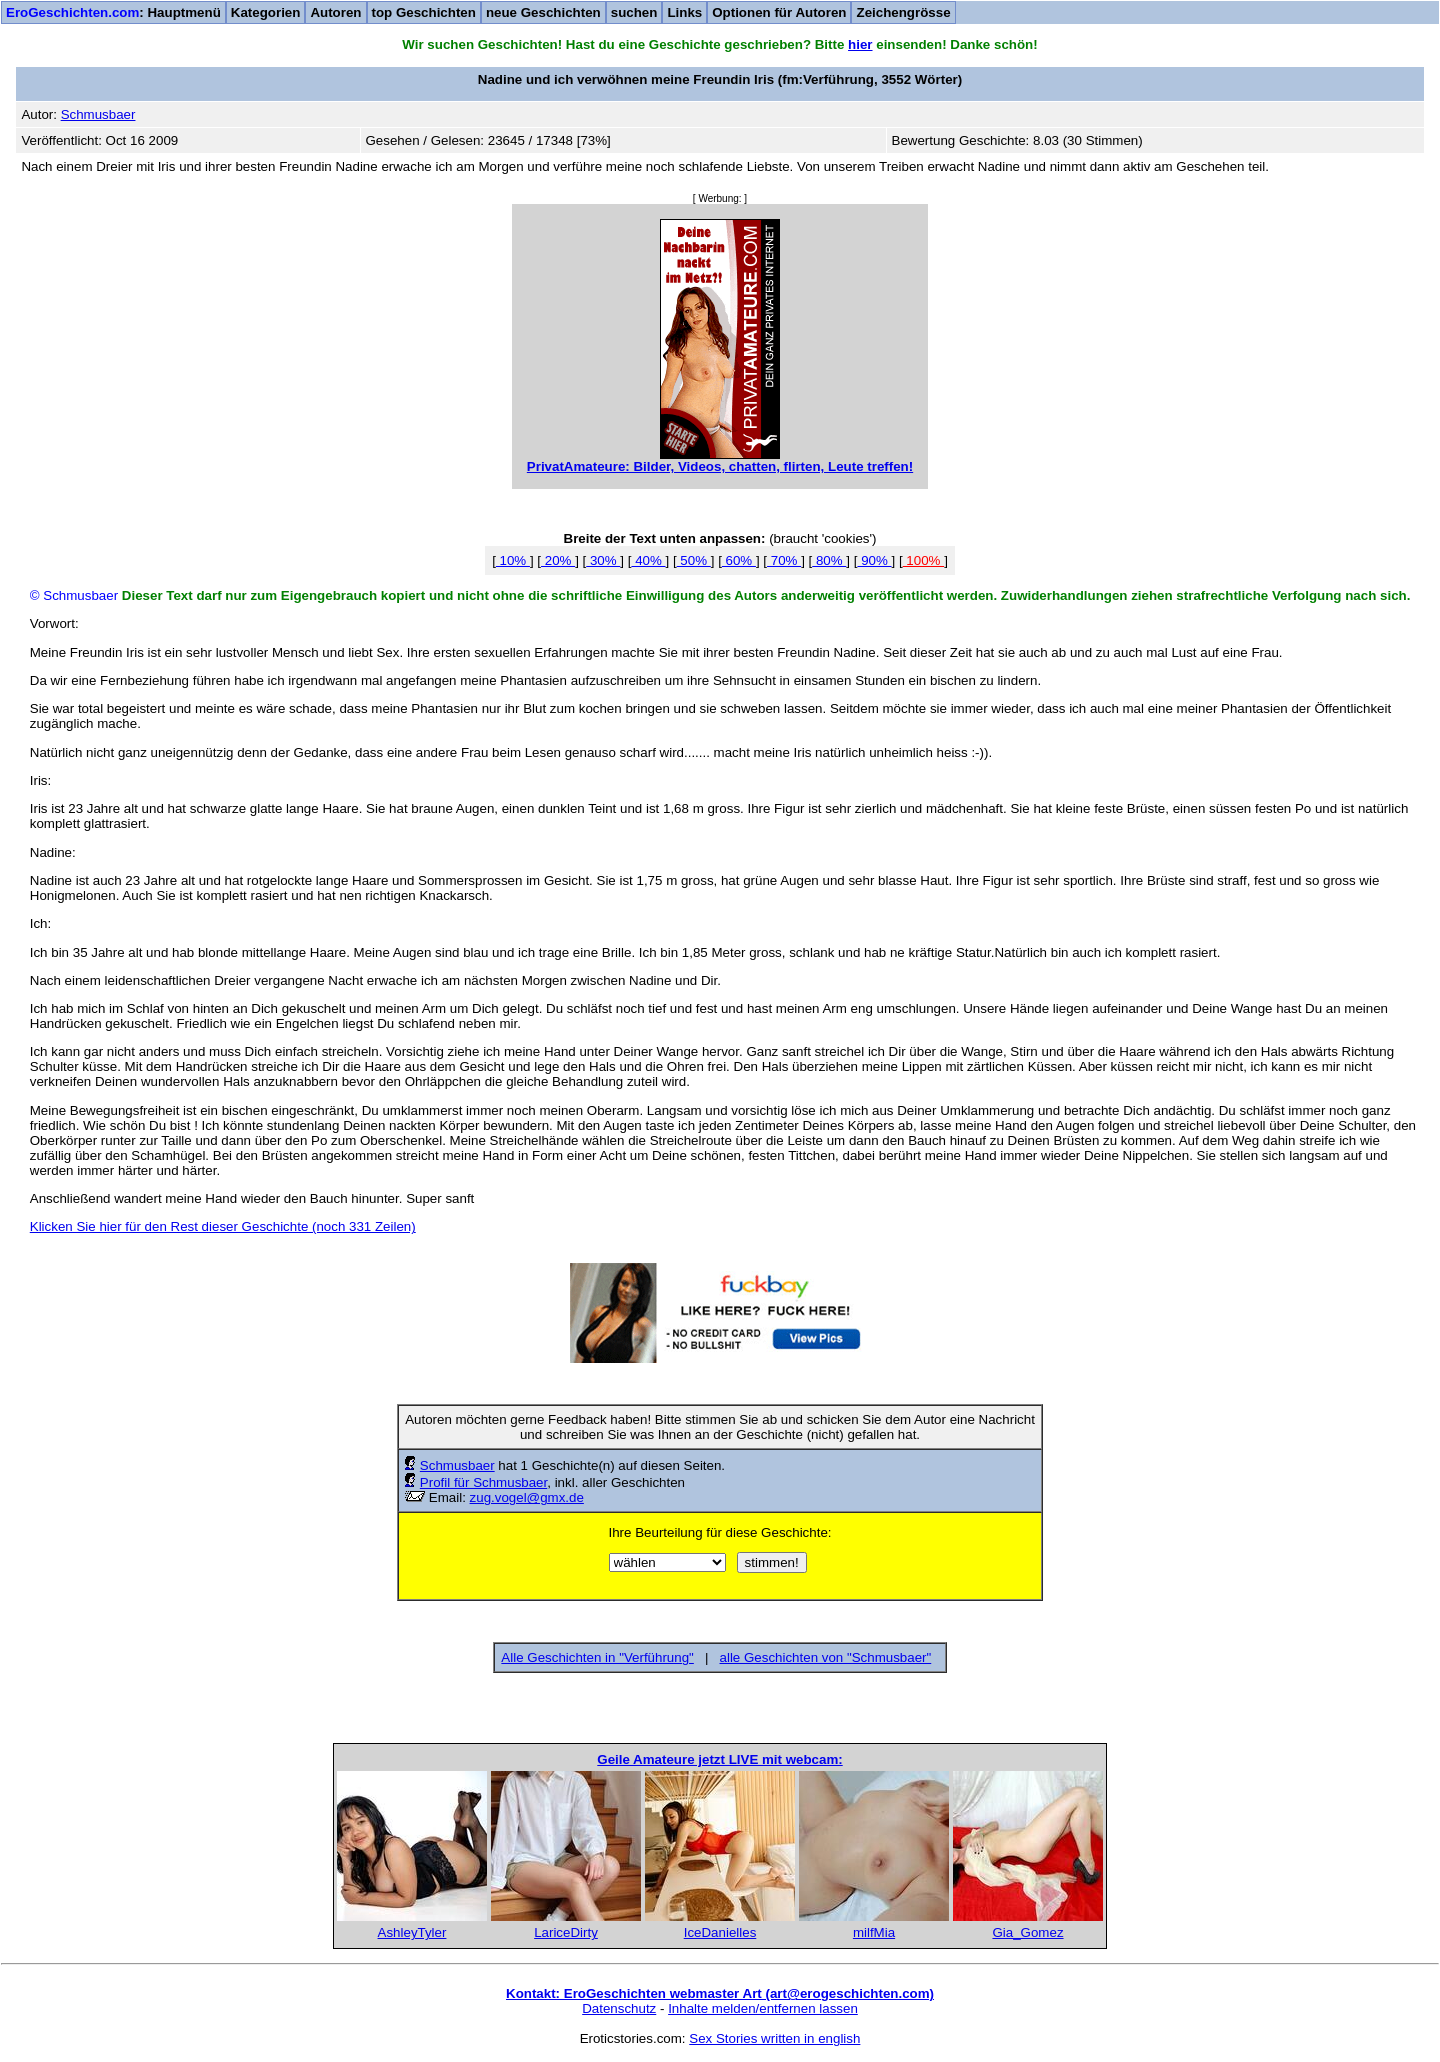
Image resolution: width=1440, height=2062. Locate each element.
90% (874, 560)
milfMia (874, 1932)
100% (924, 560)
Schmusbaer (457, 1465)
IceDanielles (720, 1932)
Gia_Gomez (1027, 1932)
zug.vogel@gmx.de (527, 1497)
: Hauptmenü (113, 12)
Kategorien (266, 12)
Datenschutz (619, 2008)
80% (829, 560)
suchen (634, 12)
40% (648, 560)
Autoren (335, 12)
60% (739, 560)
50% (694, 560)
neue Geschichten (543, 12)
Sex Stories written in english (774, 2038)
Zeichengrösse (903, 12)
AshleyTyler (412, 1932)
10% (513, 560)
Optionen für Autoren (779, 12)
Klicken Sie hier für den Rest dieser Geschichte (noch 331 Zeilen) (223, 1226)
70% (784, 560)
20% (558, 560)
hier (860, 44)
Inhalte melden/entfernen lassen (763, 2008)
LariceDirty (566, 1932)
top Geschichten (424, 12)
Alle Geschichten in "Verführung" (597, 1657)
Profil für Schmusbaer (483, 1482)
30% (603, 560)
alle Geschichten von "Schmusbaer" (826, 1657)
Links (684, 12)
